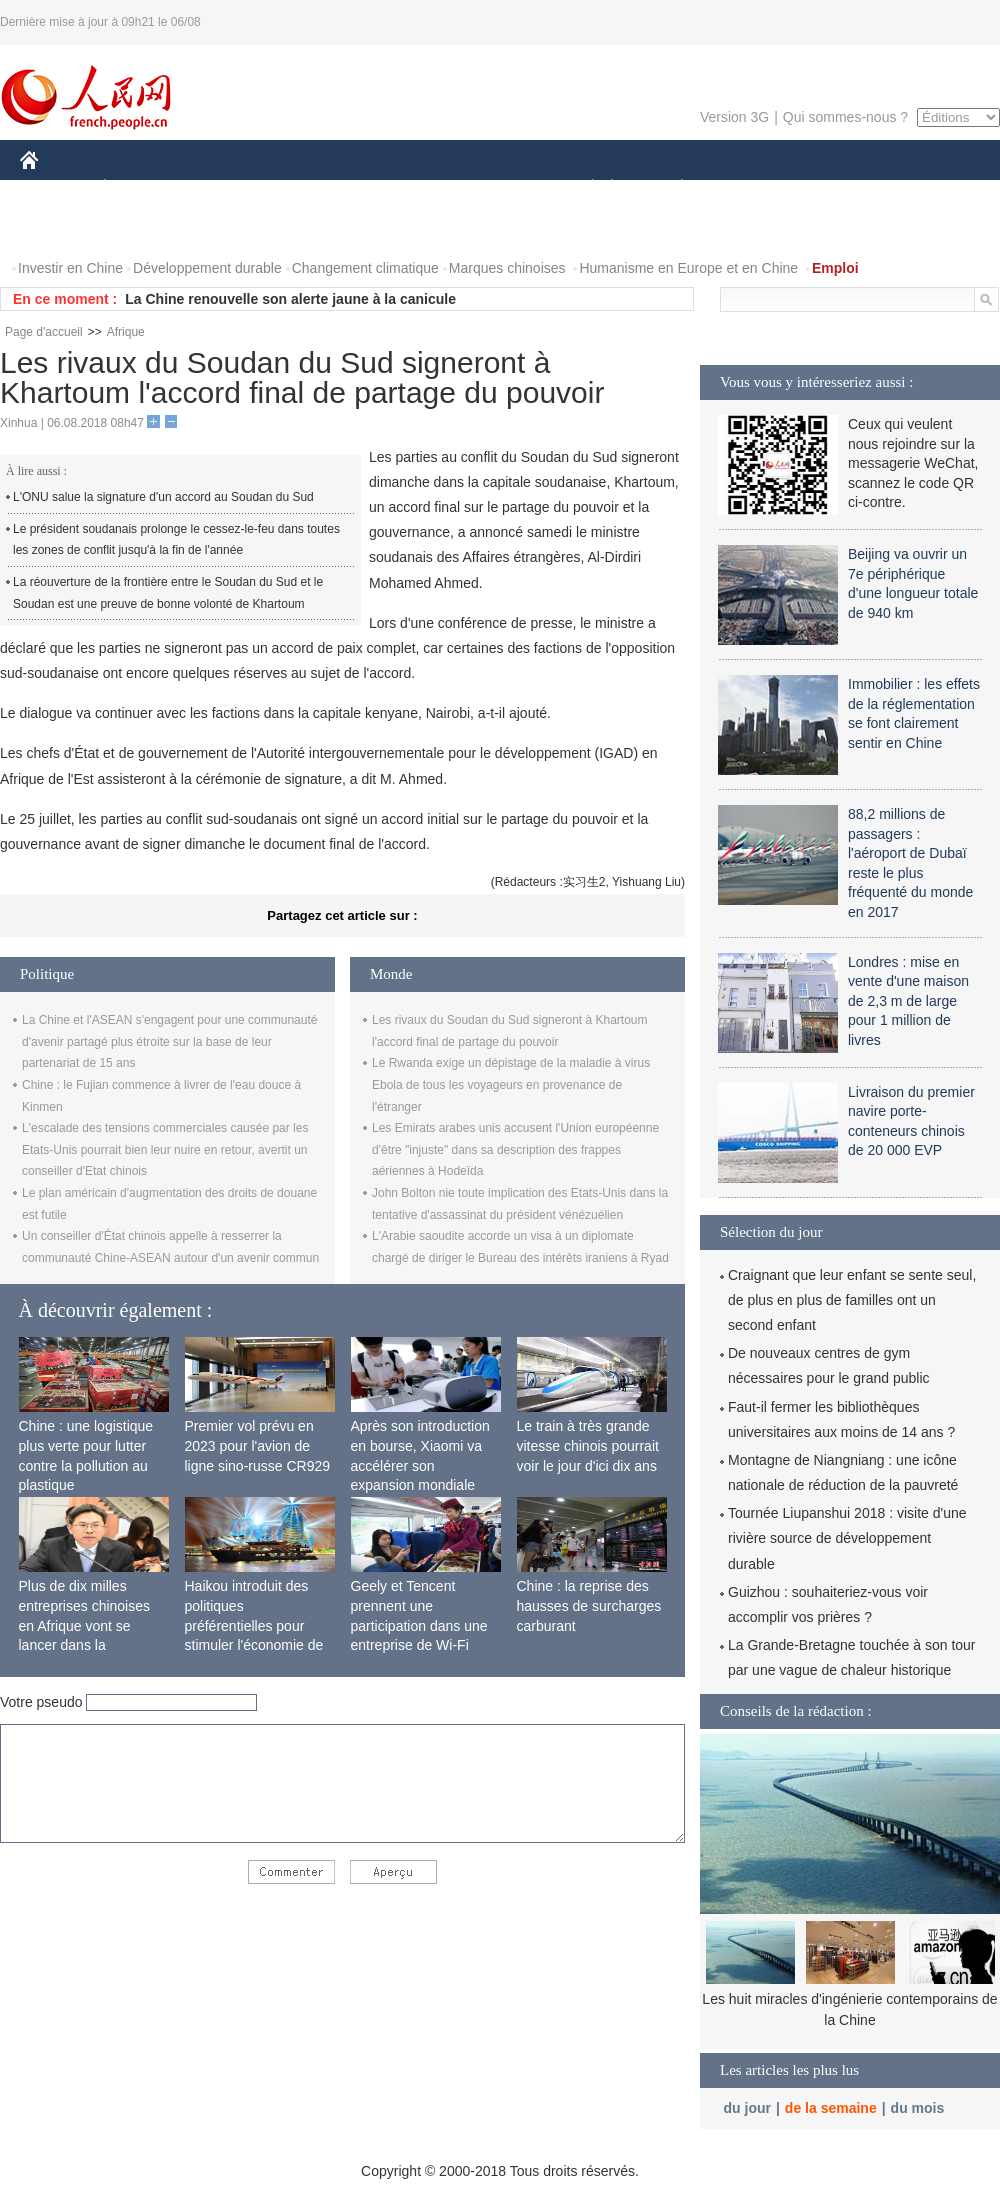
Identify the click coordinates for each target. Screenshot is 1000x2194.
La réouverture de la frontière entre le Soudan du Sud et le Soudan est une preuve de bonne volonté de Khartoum (168, 593)
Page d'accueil (44, 332)
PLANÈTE (671, 188)
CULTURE (494, 188)
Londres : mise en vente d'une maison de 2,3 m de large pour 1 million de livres (908, 1001)
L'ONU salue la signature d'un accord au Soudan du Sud (163, 497)
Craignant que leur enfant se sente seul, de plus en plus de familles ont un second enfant (852, 1300)
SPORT (751, 188)
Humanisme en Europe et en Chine (688, 268)
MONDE (232, 188)
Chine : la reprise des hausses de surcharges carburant (589, 1605)
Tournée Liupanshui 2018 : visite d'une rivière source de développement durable (847, 1538)
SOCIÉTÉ (583, 188)
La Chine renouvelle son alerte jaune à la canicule (290, 299)
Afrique (126, 332)
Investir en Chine (70, 268)
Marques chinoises (507, 268)
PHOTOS (929, 188)
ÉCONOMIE (141, 188)
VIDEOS (59, 228)
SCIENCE (404, 188)
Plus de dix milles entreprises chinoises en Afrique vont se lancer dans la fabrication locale (85, 1625)
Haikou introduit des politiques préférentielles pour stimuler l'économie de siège (254, 1625)
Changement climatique (365, 268)
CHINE (54, 188)
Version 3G (734, 117)
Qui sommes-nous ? (845, 117)
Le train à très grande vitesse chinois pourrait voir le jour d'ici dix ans (588, 1445)
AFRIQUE (316, 188)
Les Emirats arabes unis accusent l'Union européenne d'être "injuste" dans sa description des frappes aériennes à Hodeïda (515, 1149)
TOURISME (837, 188)
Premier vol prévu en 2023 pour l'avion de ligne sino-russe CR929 (258, 1445)
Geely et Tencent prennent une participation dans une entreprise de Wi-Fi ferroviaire (419, 1625)
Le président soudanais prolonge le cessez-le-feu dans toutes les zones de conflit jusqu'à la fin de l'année (176, 540)
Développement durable (207, 268)
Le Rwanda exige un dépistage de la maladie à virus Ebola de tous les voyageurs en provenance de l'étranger (511, 1084)
